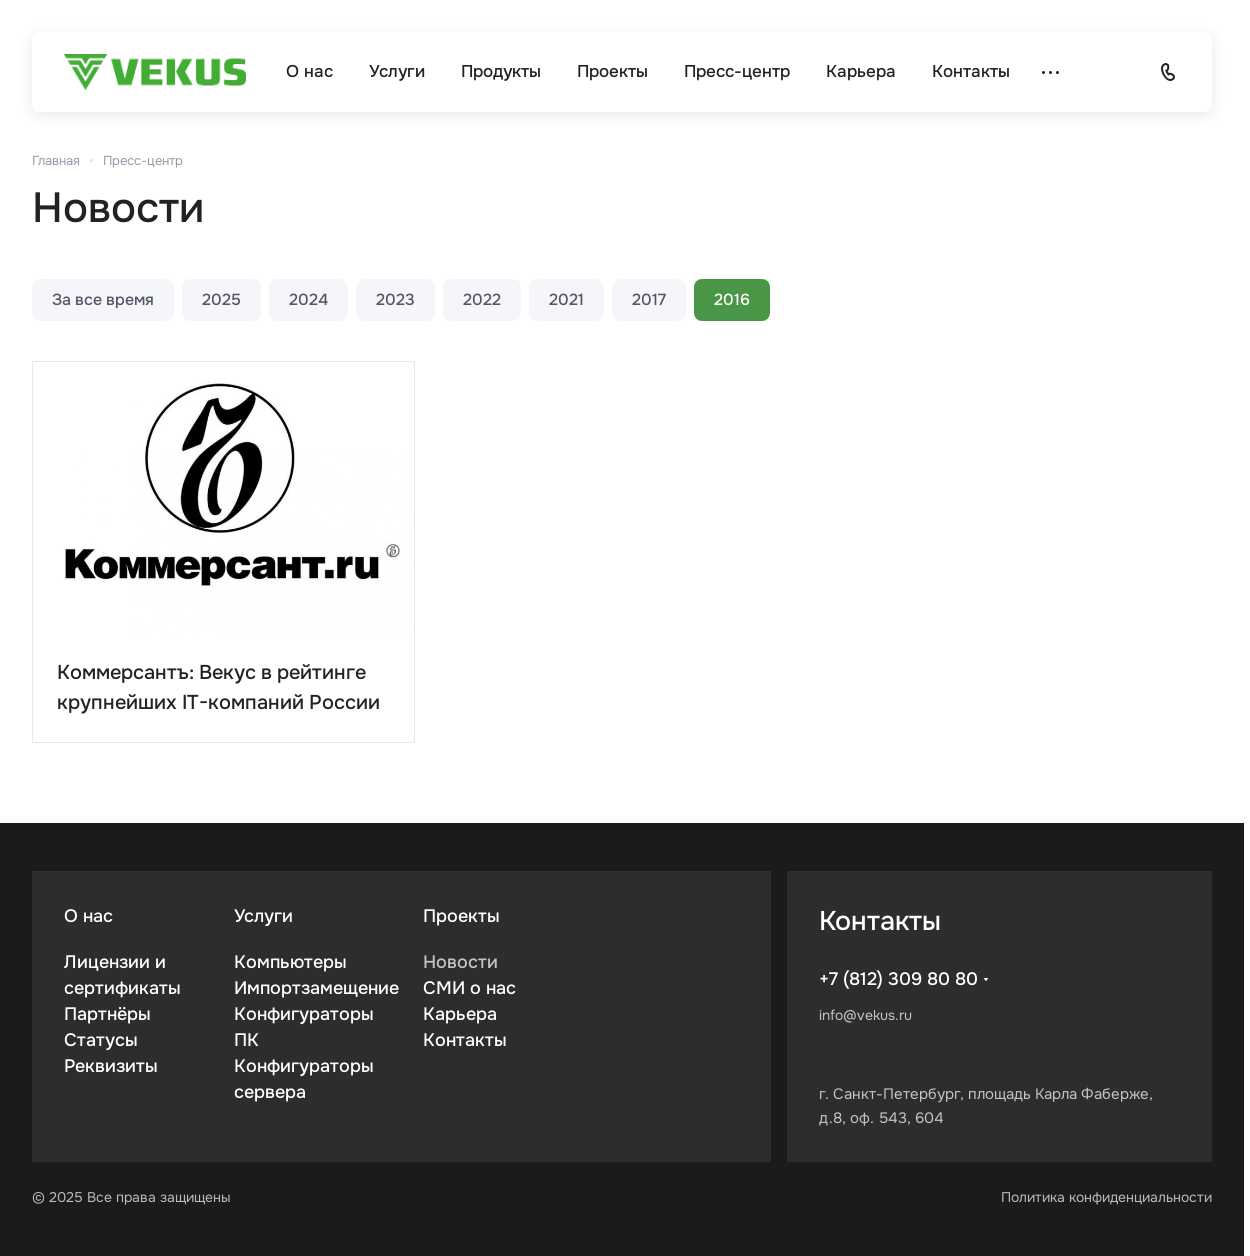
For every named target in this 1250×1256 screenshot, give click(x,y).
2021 (566, 299)
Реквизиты (111, 1066)
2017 (649, 299)
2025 (221, 299)
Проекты (461, 916)
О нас (88, 916)
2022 (482, 299)
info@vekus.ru (865, 1015)
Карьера (460, 1014)
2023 (395, 299)
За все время (103, 299)
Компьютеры (290, 962)
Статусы (101, 1040)
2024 (308, 299)
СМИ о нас (469, 988)
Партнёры (107, 1014)
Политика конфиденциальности (1106, 1197)
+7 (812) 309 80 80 (898, 979)
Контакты (465, 1040)
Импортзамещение (316, 988)
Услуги (263, 916)
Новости (460, 962)
